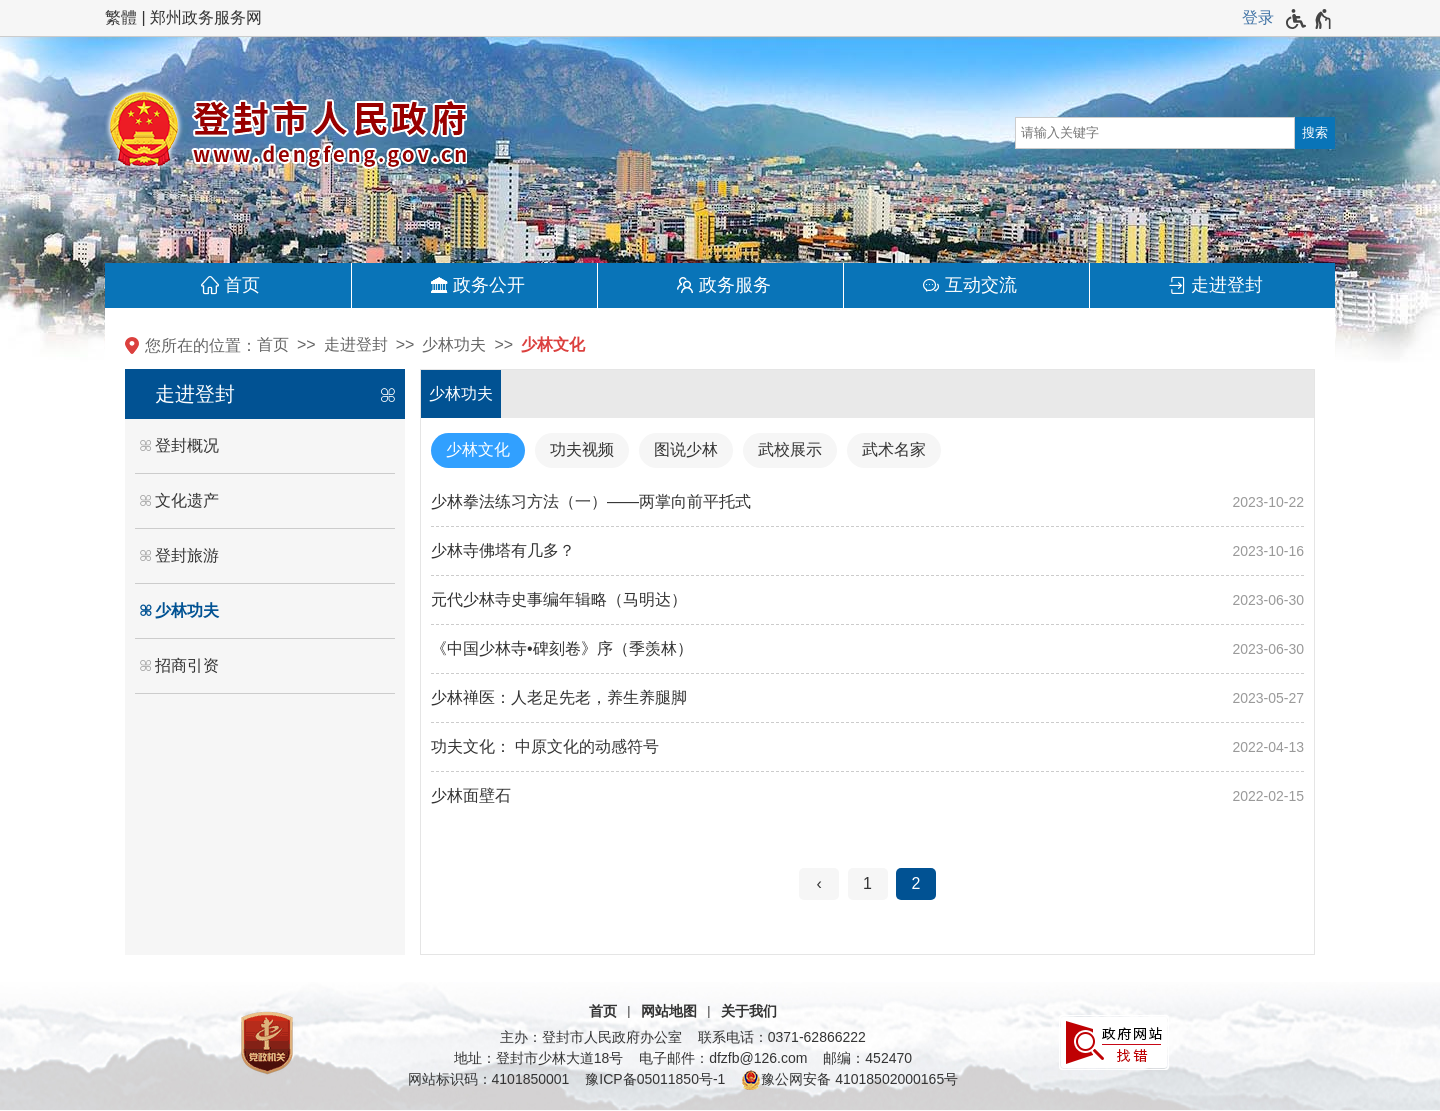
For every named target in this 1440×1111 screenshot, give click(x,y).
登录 (1258, 17)
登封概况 (187, 445)
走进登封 (1227, 285)
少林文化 (553, 344)
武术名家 (894, 449)
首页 (242, 285)
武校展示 (790, 449)
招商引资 (187, 665)
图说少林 (686, 449)
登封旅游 (187, 555)
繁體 (121, 17)
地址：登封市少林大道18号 (539, 1058)
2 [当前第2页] (916, 883)
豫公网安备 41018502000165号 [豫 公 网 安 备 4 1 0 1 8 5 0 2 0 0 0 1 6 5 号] (849, 1080)
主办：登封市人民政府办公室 (591, 1037)
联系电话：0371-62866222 (782, 1037)
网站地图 (669, 1011)
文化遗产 (187, 500)
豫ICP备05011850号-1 (655, 1079)
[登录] (1258, 18)
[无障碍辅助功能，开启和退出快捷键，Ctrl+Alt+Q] (1309, 19)
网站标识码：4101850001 (489, 1079)
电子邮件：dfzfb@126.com (723, 1058)
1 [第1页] (867, 883)
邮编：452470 (867, 1058)
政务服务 (735, 285)
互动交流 (981, 285)
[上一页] (819, 884)
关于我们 (749, 1011)
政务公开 (489, 285)
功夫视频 (582, 449)
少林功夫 (454, 344)
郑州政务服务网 (206, 17)
